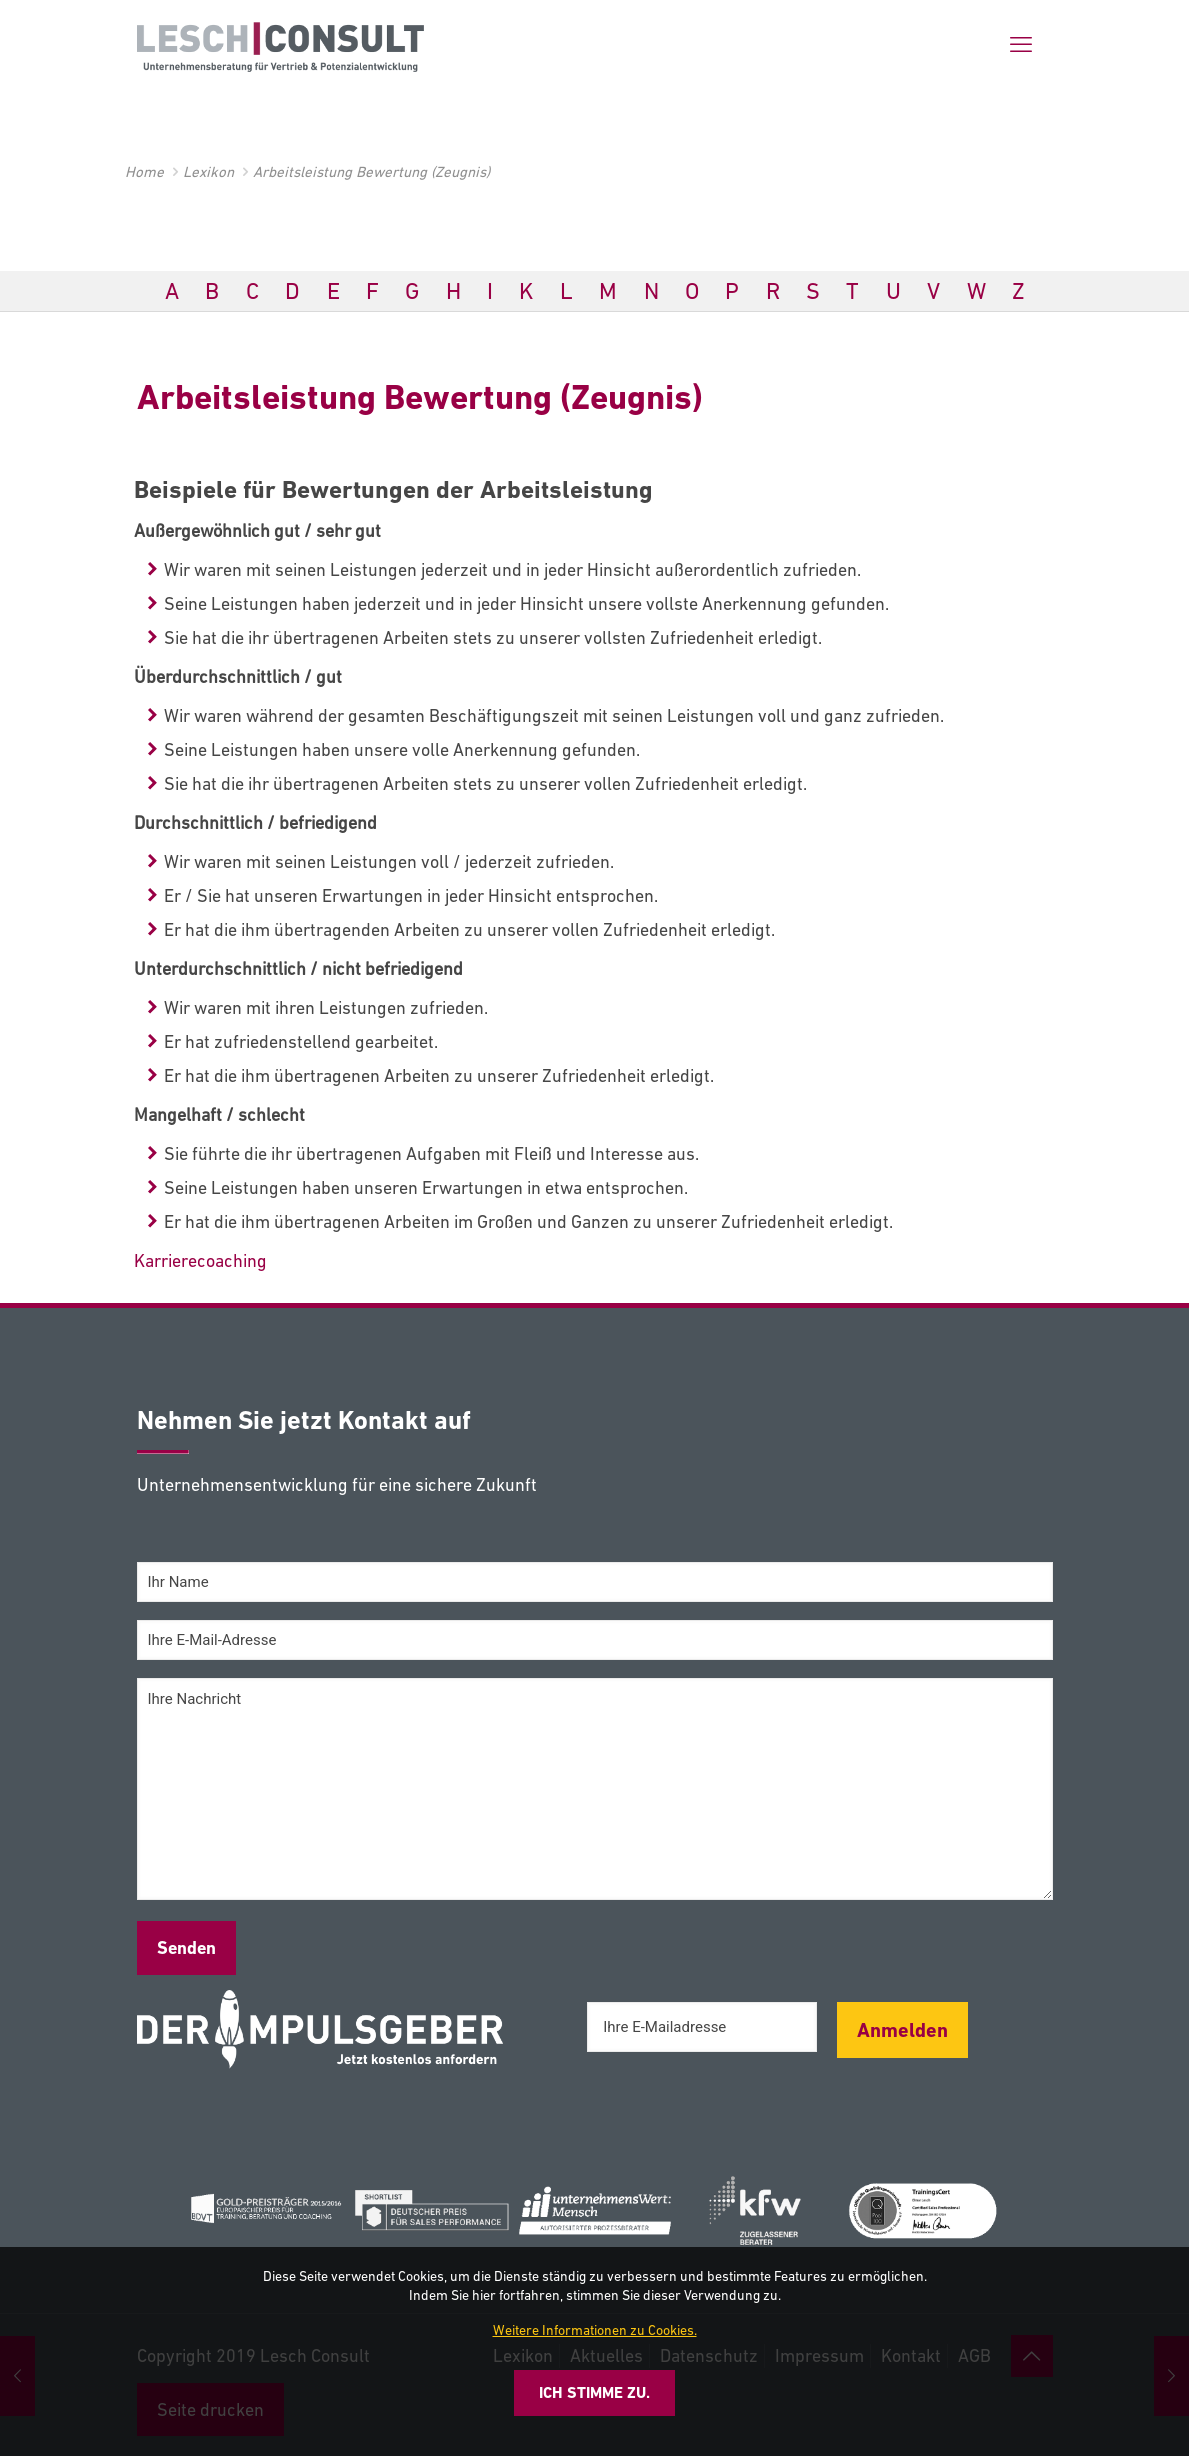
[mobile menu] (1021, 45)
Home (144, 171)
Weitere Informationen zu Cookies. (595, 2330)
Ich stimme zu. (594, 2392)
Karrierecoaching (200, 1260)
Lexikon (208, 171)
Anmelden (902, 2030)
